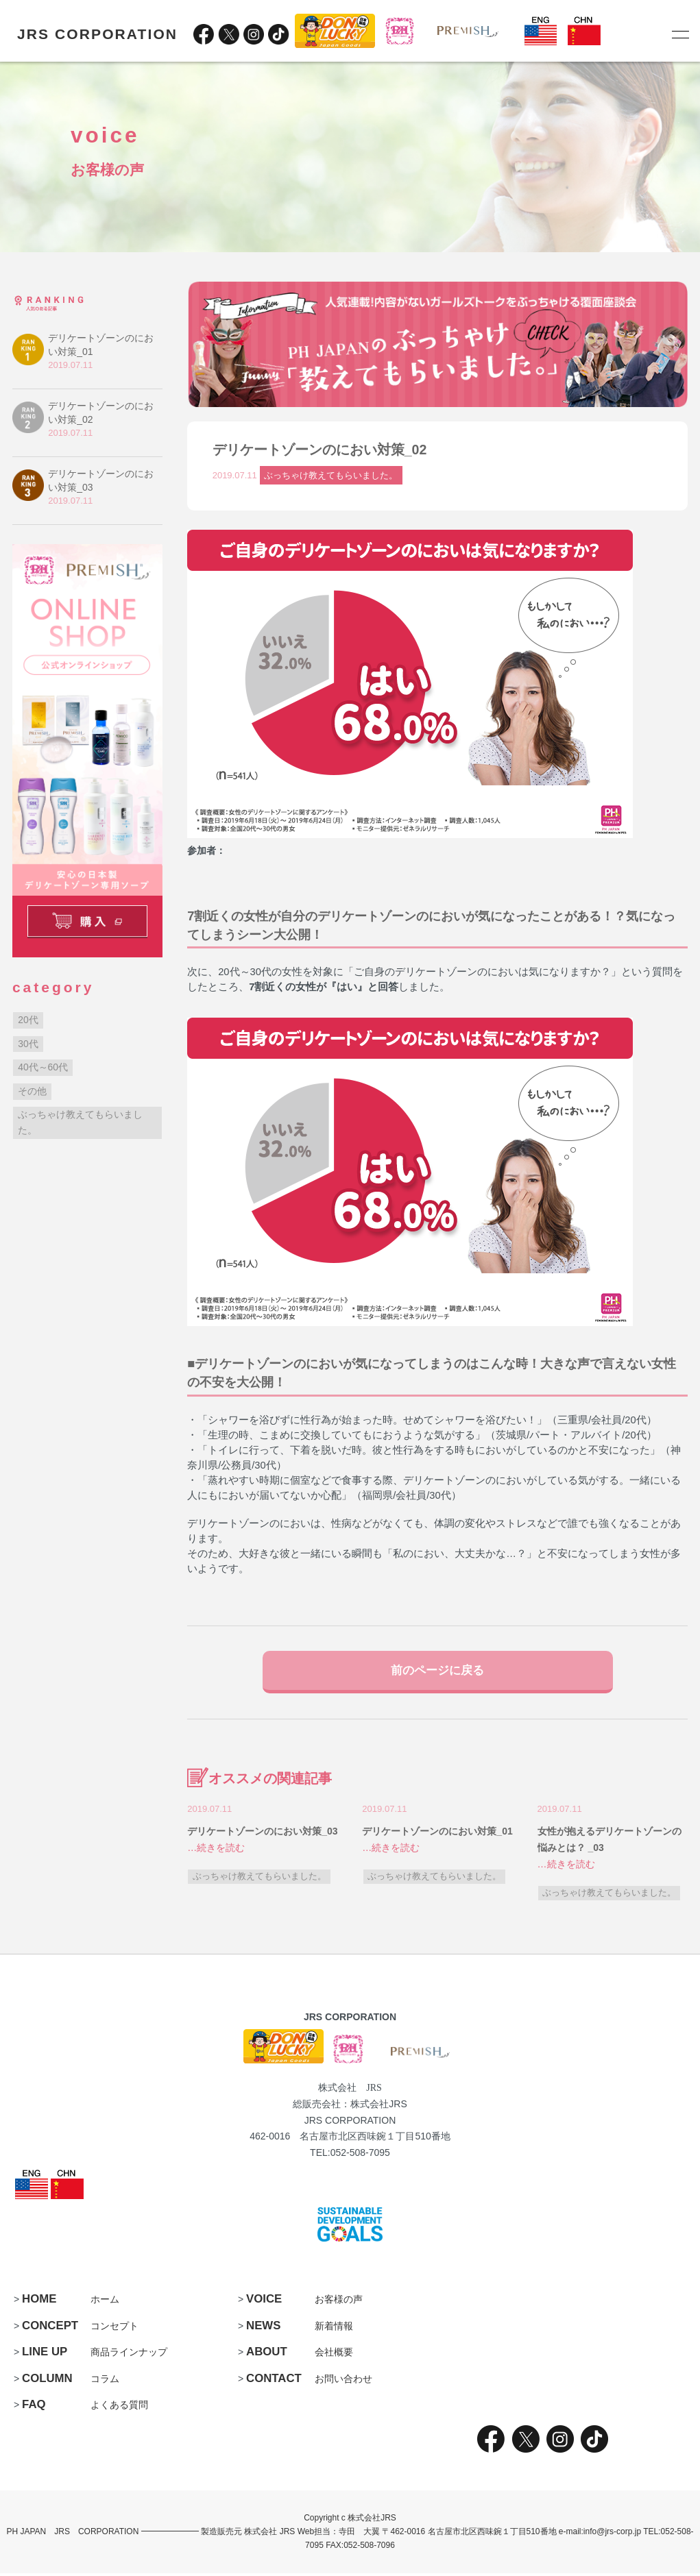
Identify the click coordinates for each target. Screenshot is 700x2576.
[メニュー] (679, 34)
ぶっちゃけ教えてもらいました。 (331, 475)
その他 (32, 1090)
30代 (28, 1043)
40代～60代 (43, 1067)
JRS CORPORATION (97, 34)
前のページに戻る (437, 1671)
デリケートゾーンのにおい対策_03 (262, 1834)
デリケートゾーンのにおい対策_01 (437, 1834)
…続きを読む (216, 1850)
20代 (28, 1019)
